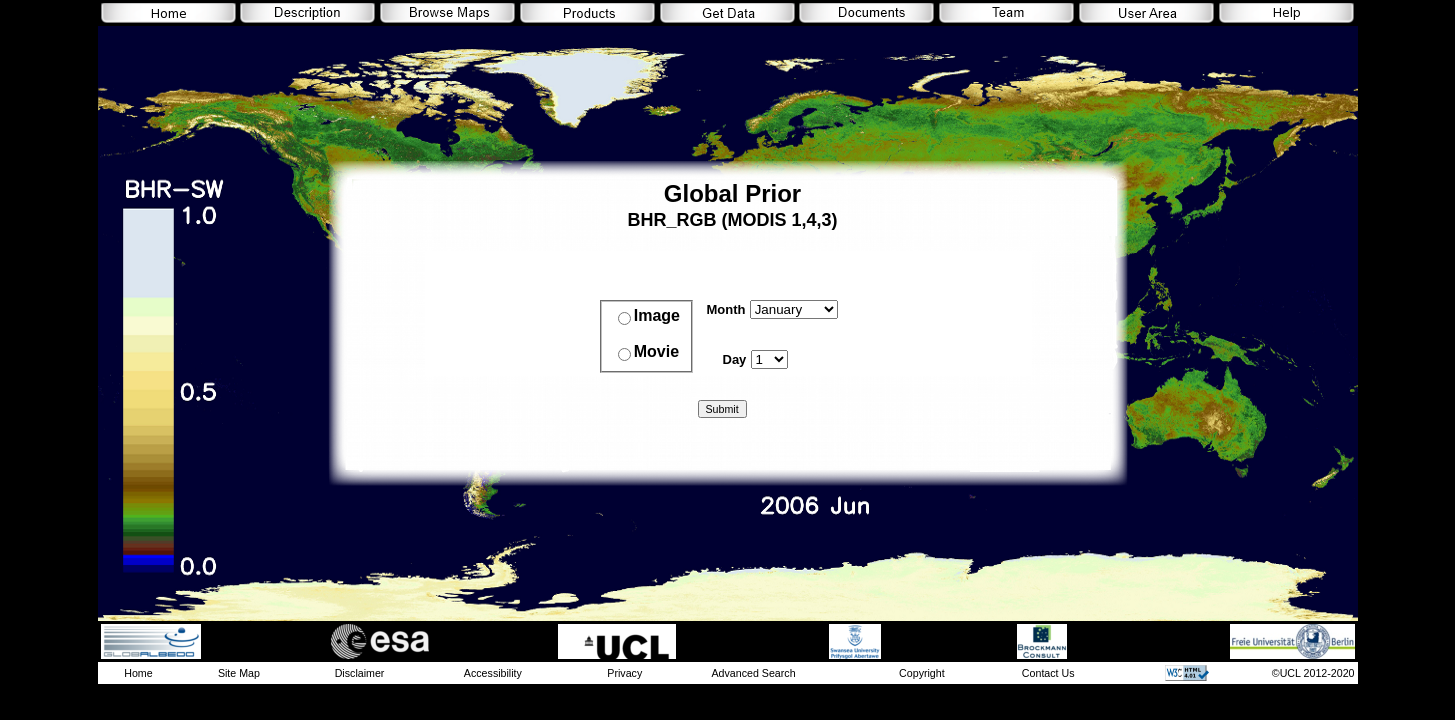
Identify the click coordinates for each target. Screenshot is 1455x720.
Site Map (239, 673)
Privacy (624, 673)
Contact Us (1048, 673)
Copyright (922, 673)
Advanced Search (753, 673)
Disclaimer (360, 673)
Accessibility (493, 673)
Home (138, 673)
